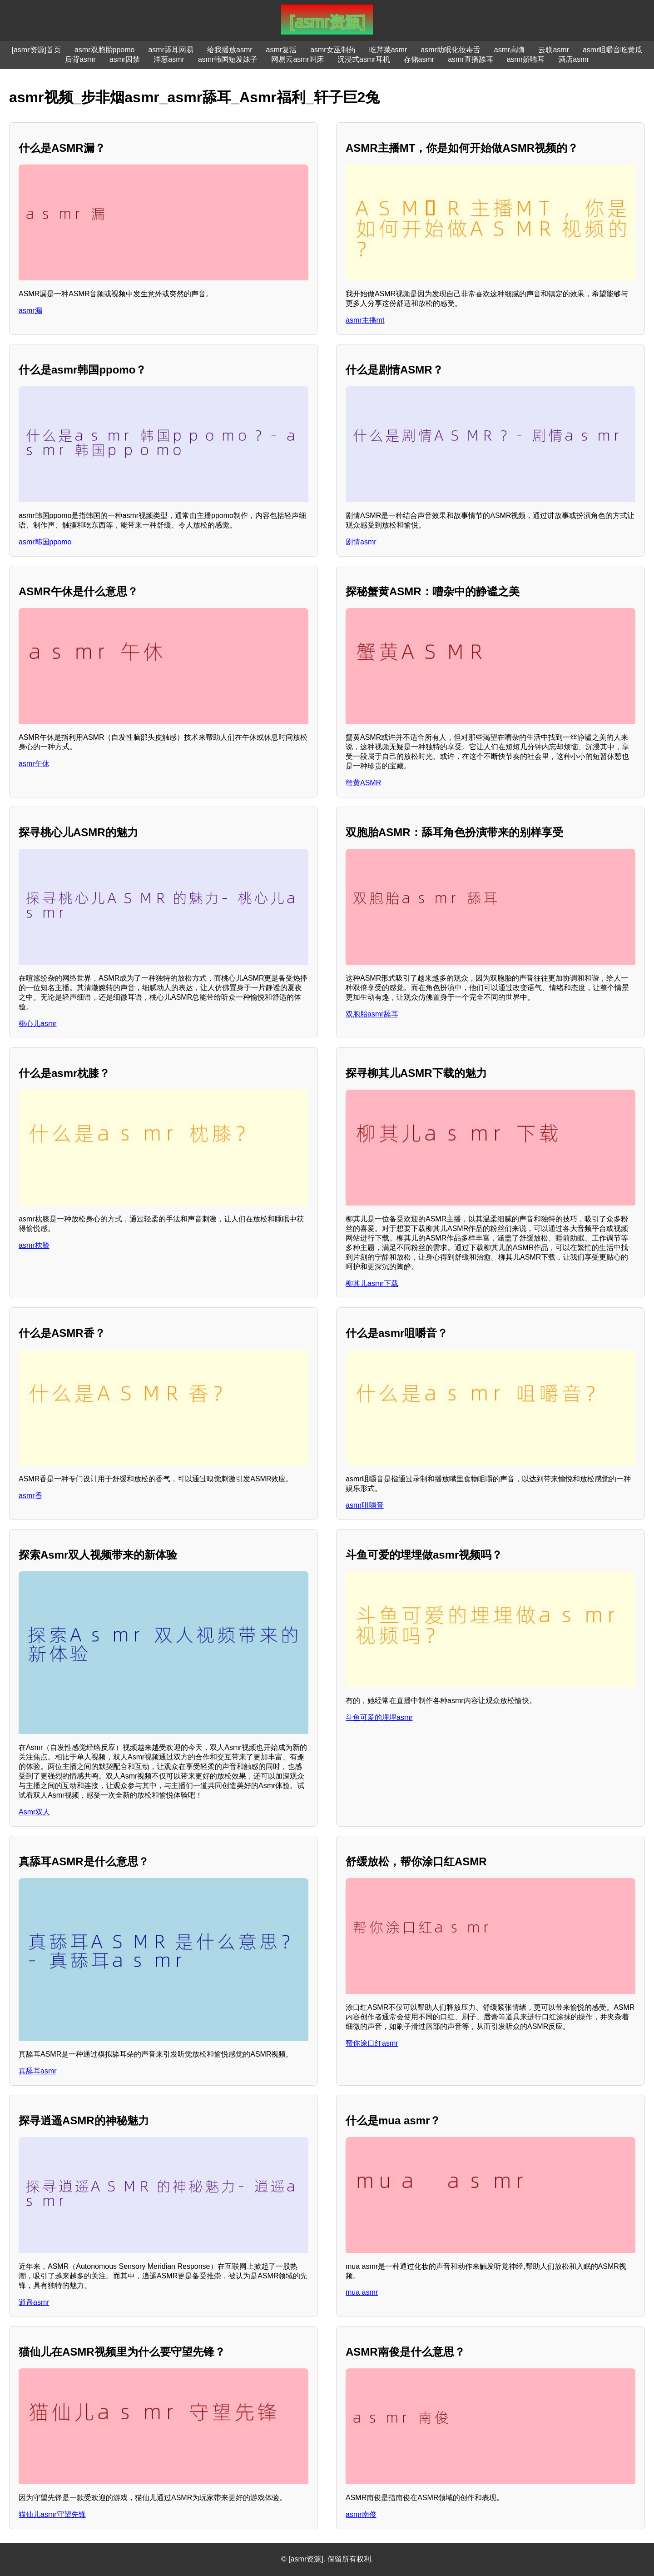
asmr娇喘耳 (526, 59)
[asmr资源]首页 (36, 50)
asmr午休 (34, 763)
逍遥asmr (34, 2302)
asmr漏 (30, 310)
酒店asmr (573, 59)
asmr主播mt (365, 320)
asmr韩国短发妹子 (228, 59)
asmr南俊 (361, 2514)
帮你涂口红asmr (372, 2043)
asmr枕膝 (34, 1245)
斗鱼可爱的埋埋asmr (379, 1717)
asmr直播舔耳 (470, 59)
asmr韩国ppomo (45, 542)
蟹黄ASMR (363, 783)
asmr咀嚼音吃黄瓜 (613, 50)
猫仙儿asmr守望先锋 (52, 2514)
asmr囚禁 (124, 59)
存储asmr (419, 59)
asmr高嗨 (509, 50)
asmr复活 (281, 50)
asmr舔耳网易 (170, 50)
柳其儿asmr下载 (372, 1283)
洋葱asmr (169, 59)
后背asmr (80, 59)
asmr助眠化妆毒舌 (451, 50)
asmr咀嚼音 (365, 1505)
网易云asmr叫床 (297, 59)
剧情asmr (361, 542)
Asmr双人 (34, 1812)
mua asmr (362, 2292)
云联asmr (553, 50)
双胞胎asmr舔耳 (372, 1014)
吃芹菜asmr (388, 50)
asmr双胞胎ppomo (104, 50)
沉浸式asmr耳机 (363, 59)
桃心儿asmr (38, 1023)
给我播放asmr (230, 50)
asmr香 (30, 1496)
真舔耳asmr (38, 2071)
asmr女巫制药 (333, 50)
